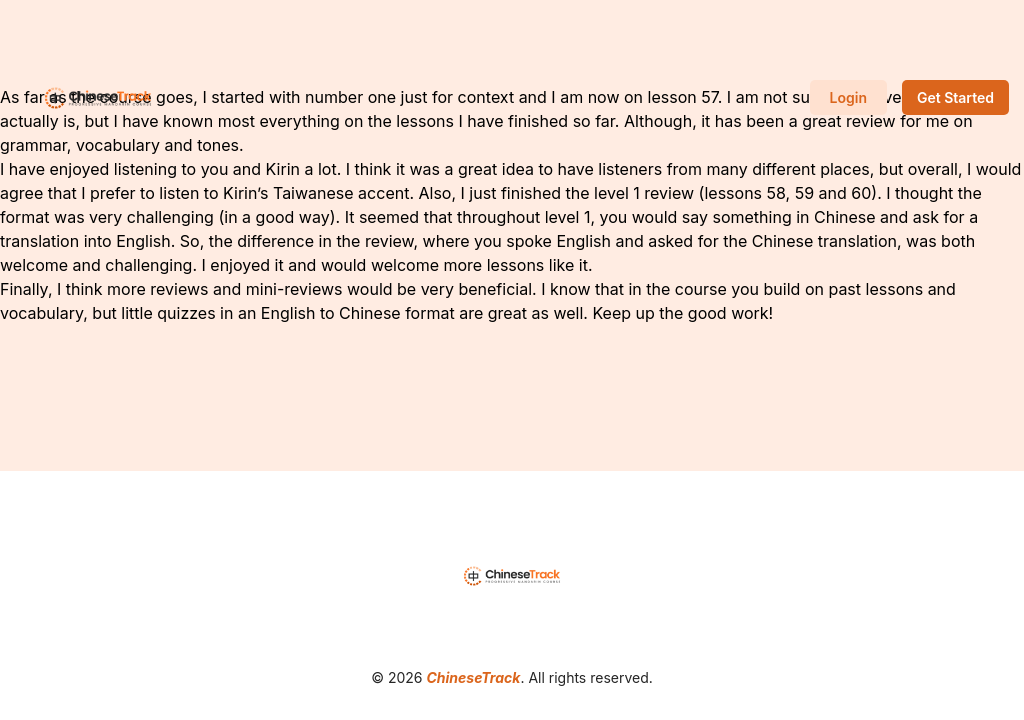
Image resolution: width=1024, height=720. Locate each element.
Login (848, 97)
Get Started (955, 97)
